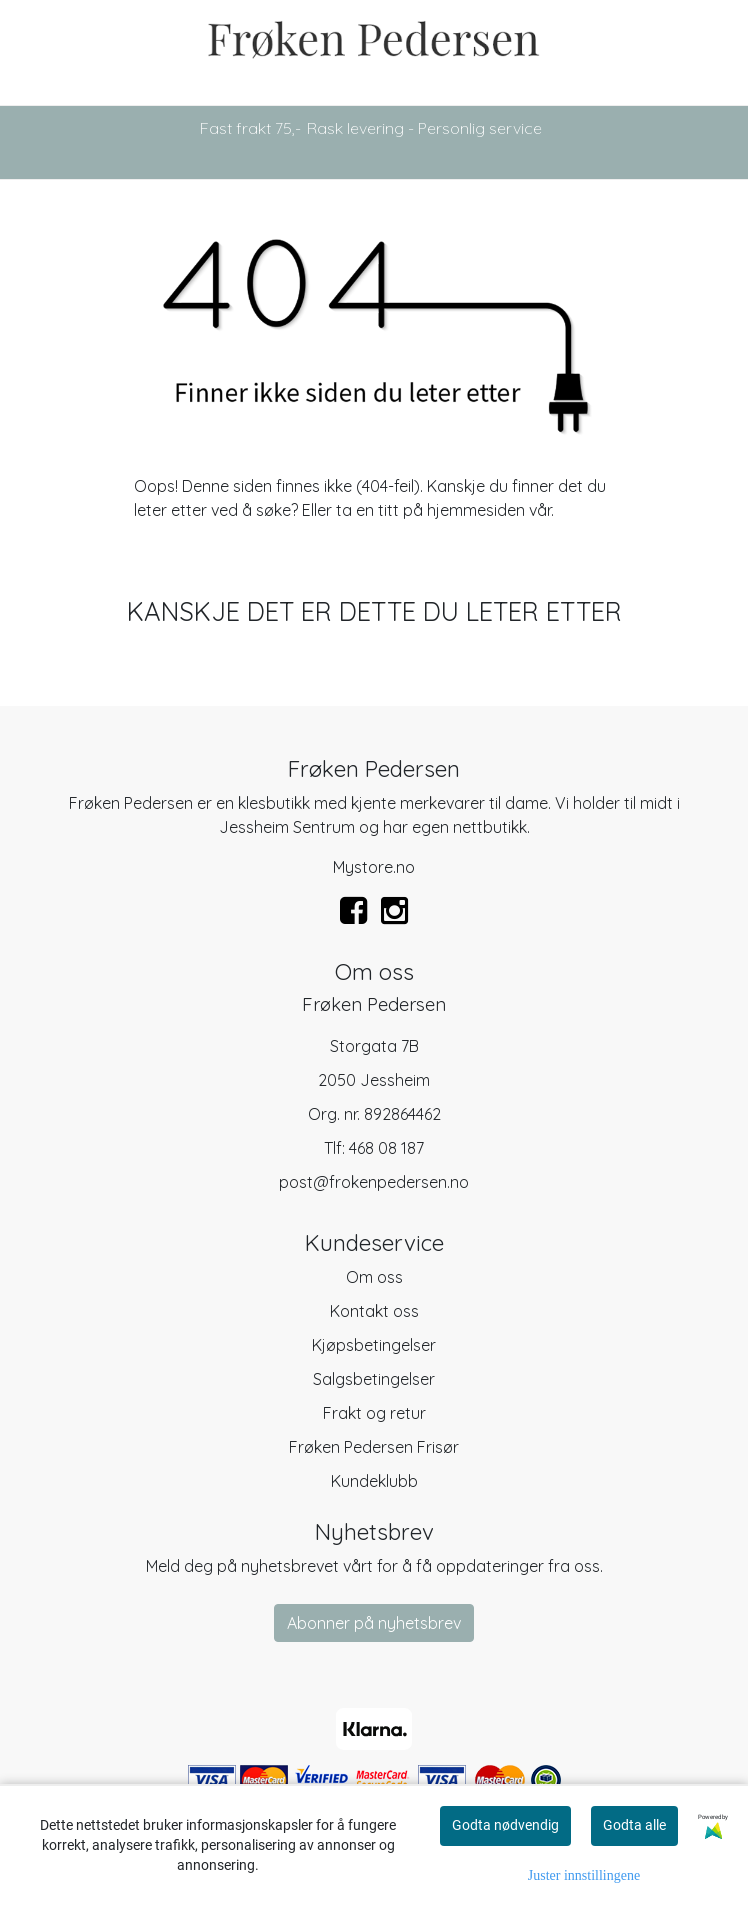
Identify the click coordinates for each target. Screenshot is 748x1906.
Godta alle (634, 1825)
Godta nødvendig (505, 1825)
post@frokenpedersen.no (374, 1182)
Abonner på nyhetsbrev (374, 1623)
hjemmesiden (476, 510)
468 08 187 (386, 1148)
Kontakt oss (374, 1311)
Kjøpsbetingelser (374, 1345)
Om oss (374, 1277)
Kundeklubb (374, 1481)
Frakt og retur (374, 1413)
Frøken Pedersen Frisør (374, 1447)
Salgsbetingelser (374, 1379)
